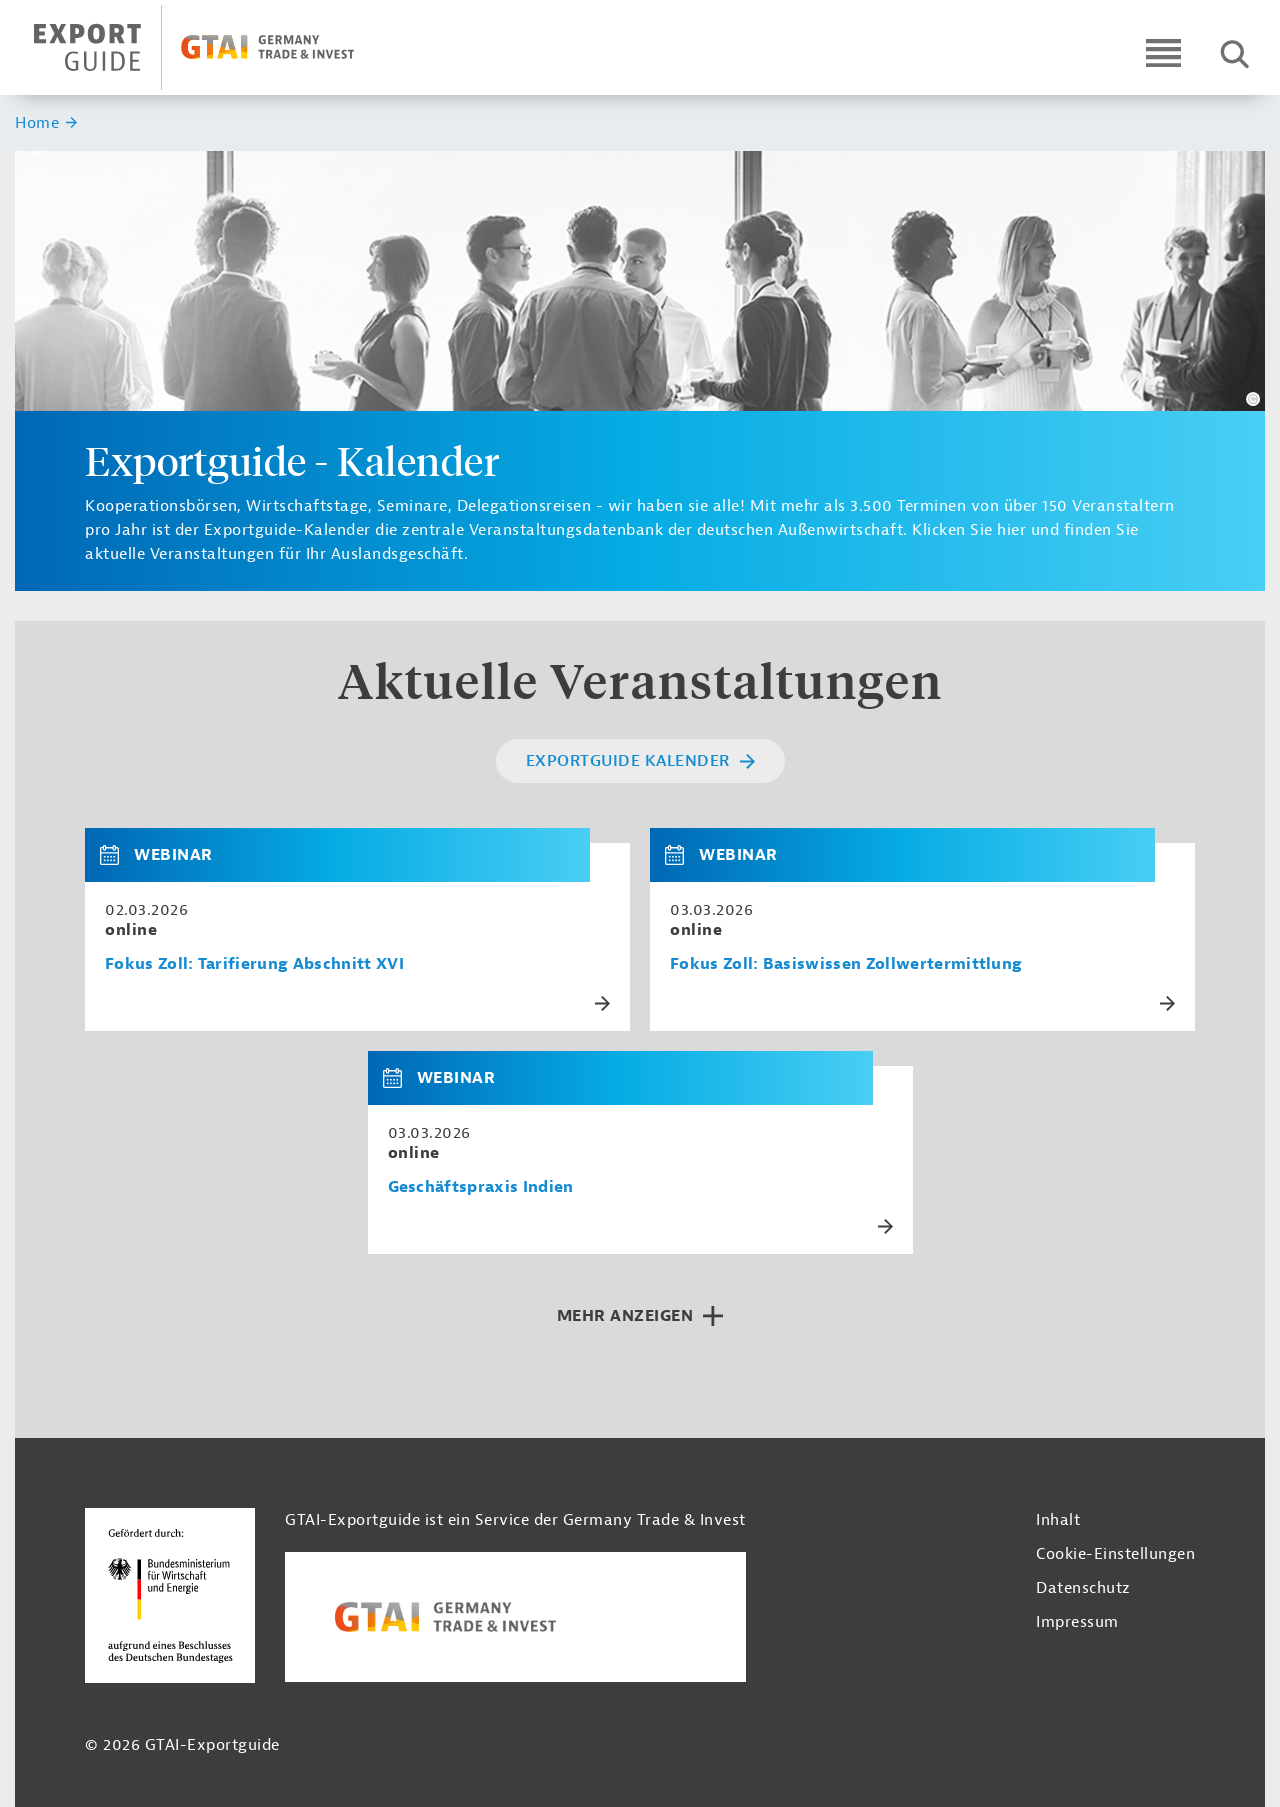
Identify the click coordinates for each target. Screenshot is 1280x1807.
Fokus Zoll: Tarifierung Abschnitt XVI (254, 964)
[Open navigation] (1163, 52)
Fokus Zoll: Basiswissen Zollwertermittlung (846, 964)
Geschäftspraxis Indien (481, 1187)
